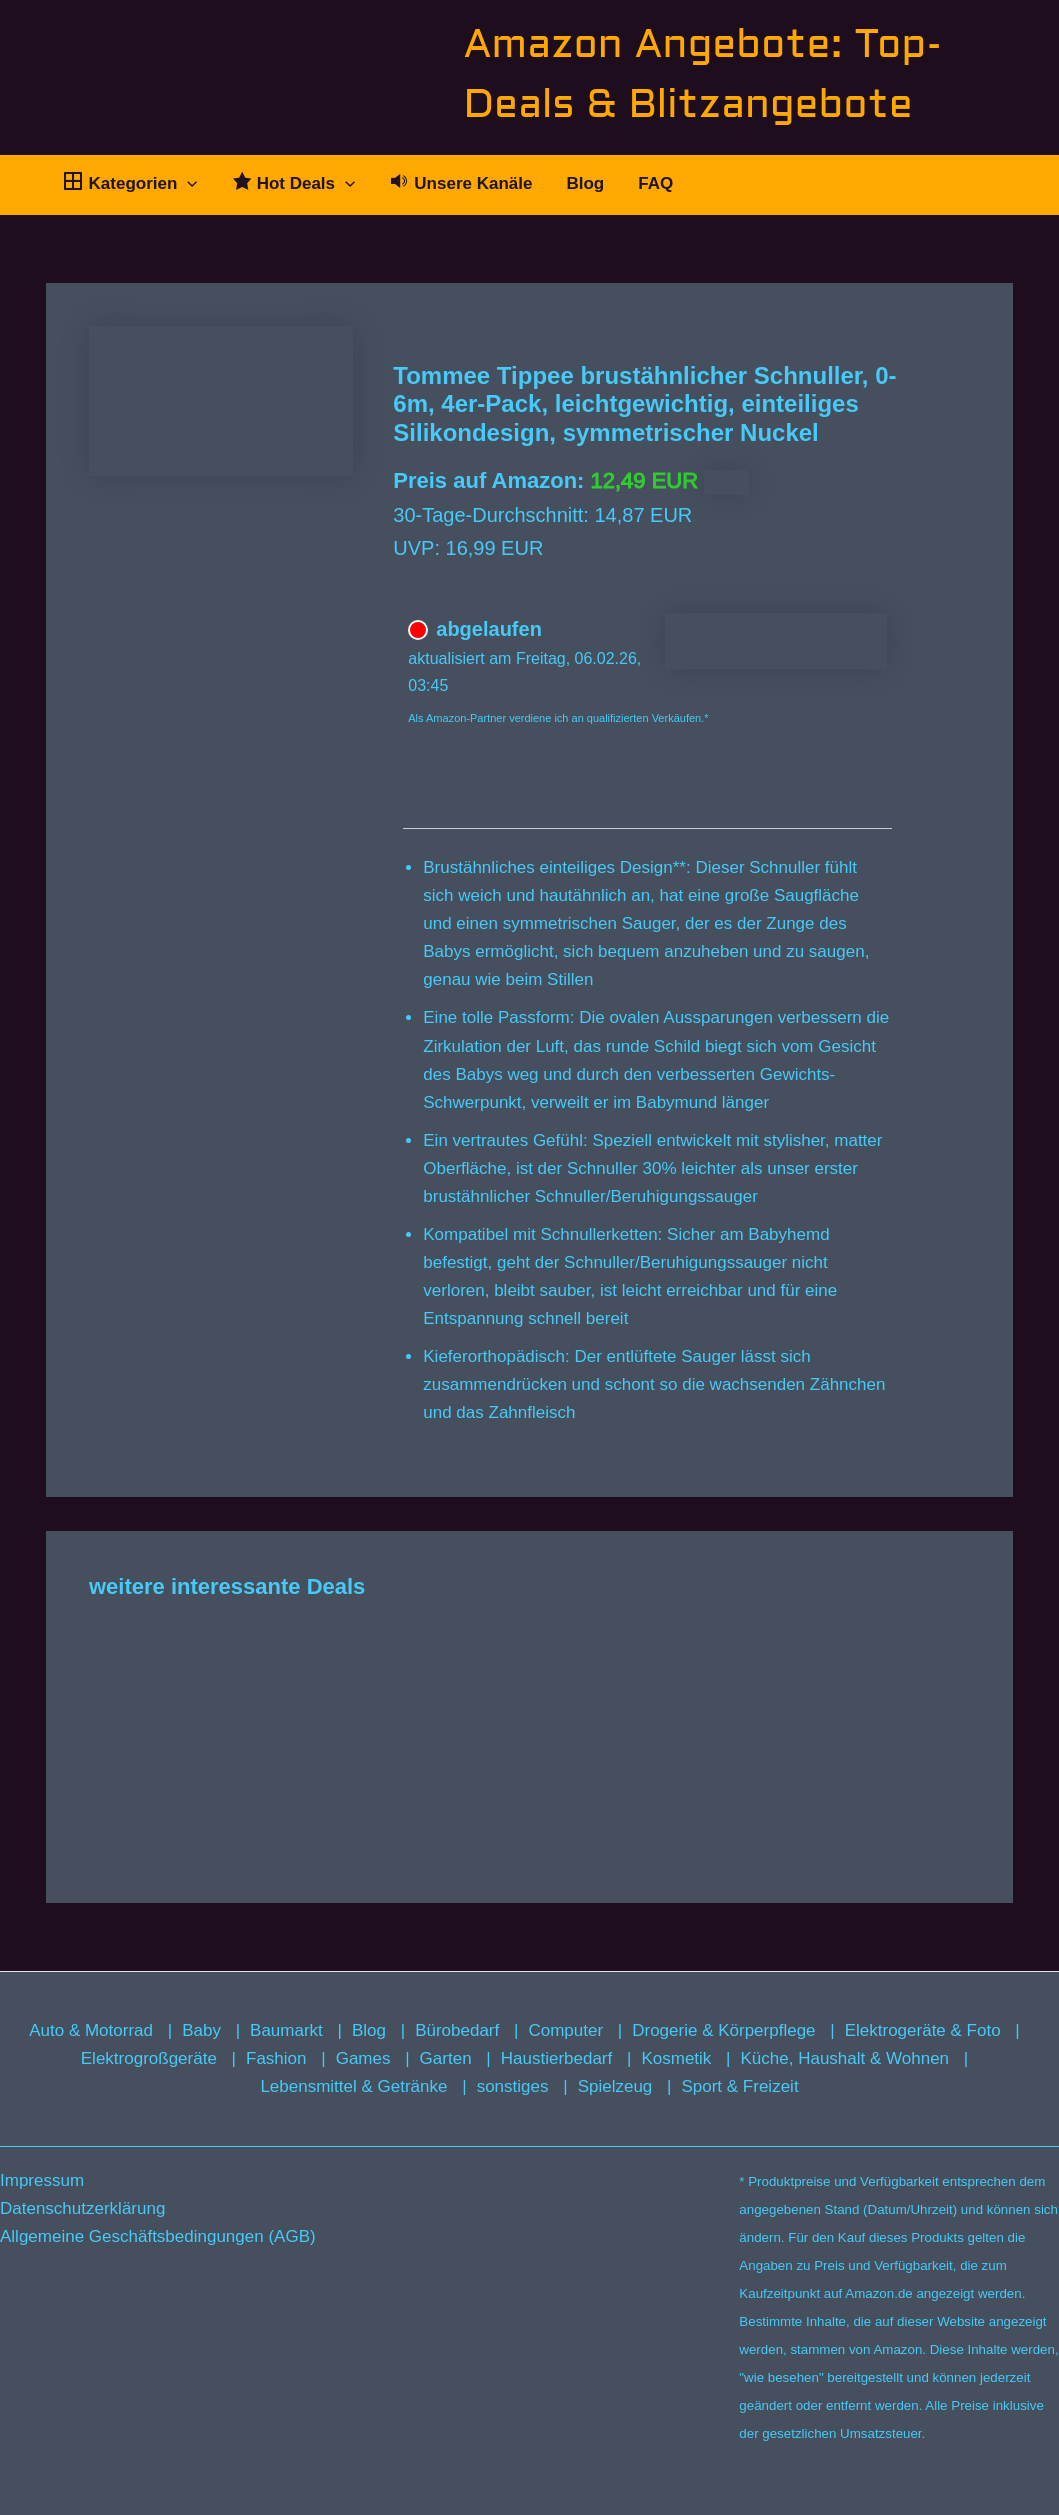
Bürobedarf (457, 2030)
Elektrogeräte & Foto (923, 2030)
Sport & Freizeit (739, 2086)
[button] (187, 183)
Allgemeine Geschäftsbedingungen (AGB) (158, 2236)
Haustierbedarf (557, 2058)
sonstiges (513, 2086)
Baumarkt (286, 2030)
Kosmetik (676, 2058)
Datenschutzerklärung (82, 2208)
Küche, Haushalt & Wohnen (845, 2058)
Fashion (276, 2058)
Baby (201, 2030)
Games (363, 2058)
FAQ (655, 183)
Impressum (42, 2180)
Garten (446, 2058)
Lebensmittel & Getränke (353, 2086)
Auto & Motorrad (91, 2030)
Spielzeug (615, 2086)
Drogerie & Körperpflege (723, 2030)
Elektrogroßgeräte (149, 2058)
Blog (585, 183)
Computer (565, 2030)
